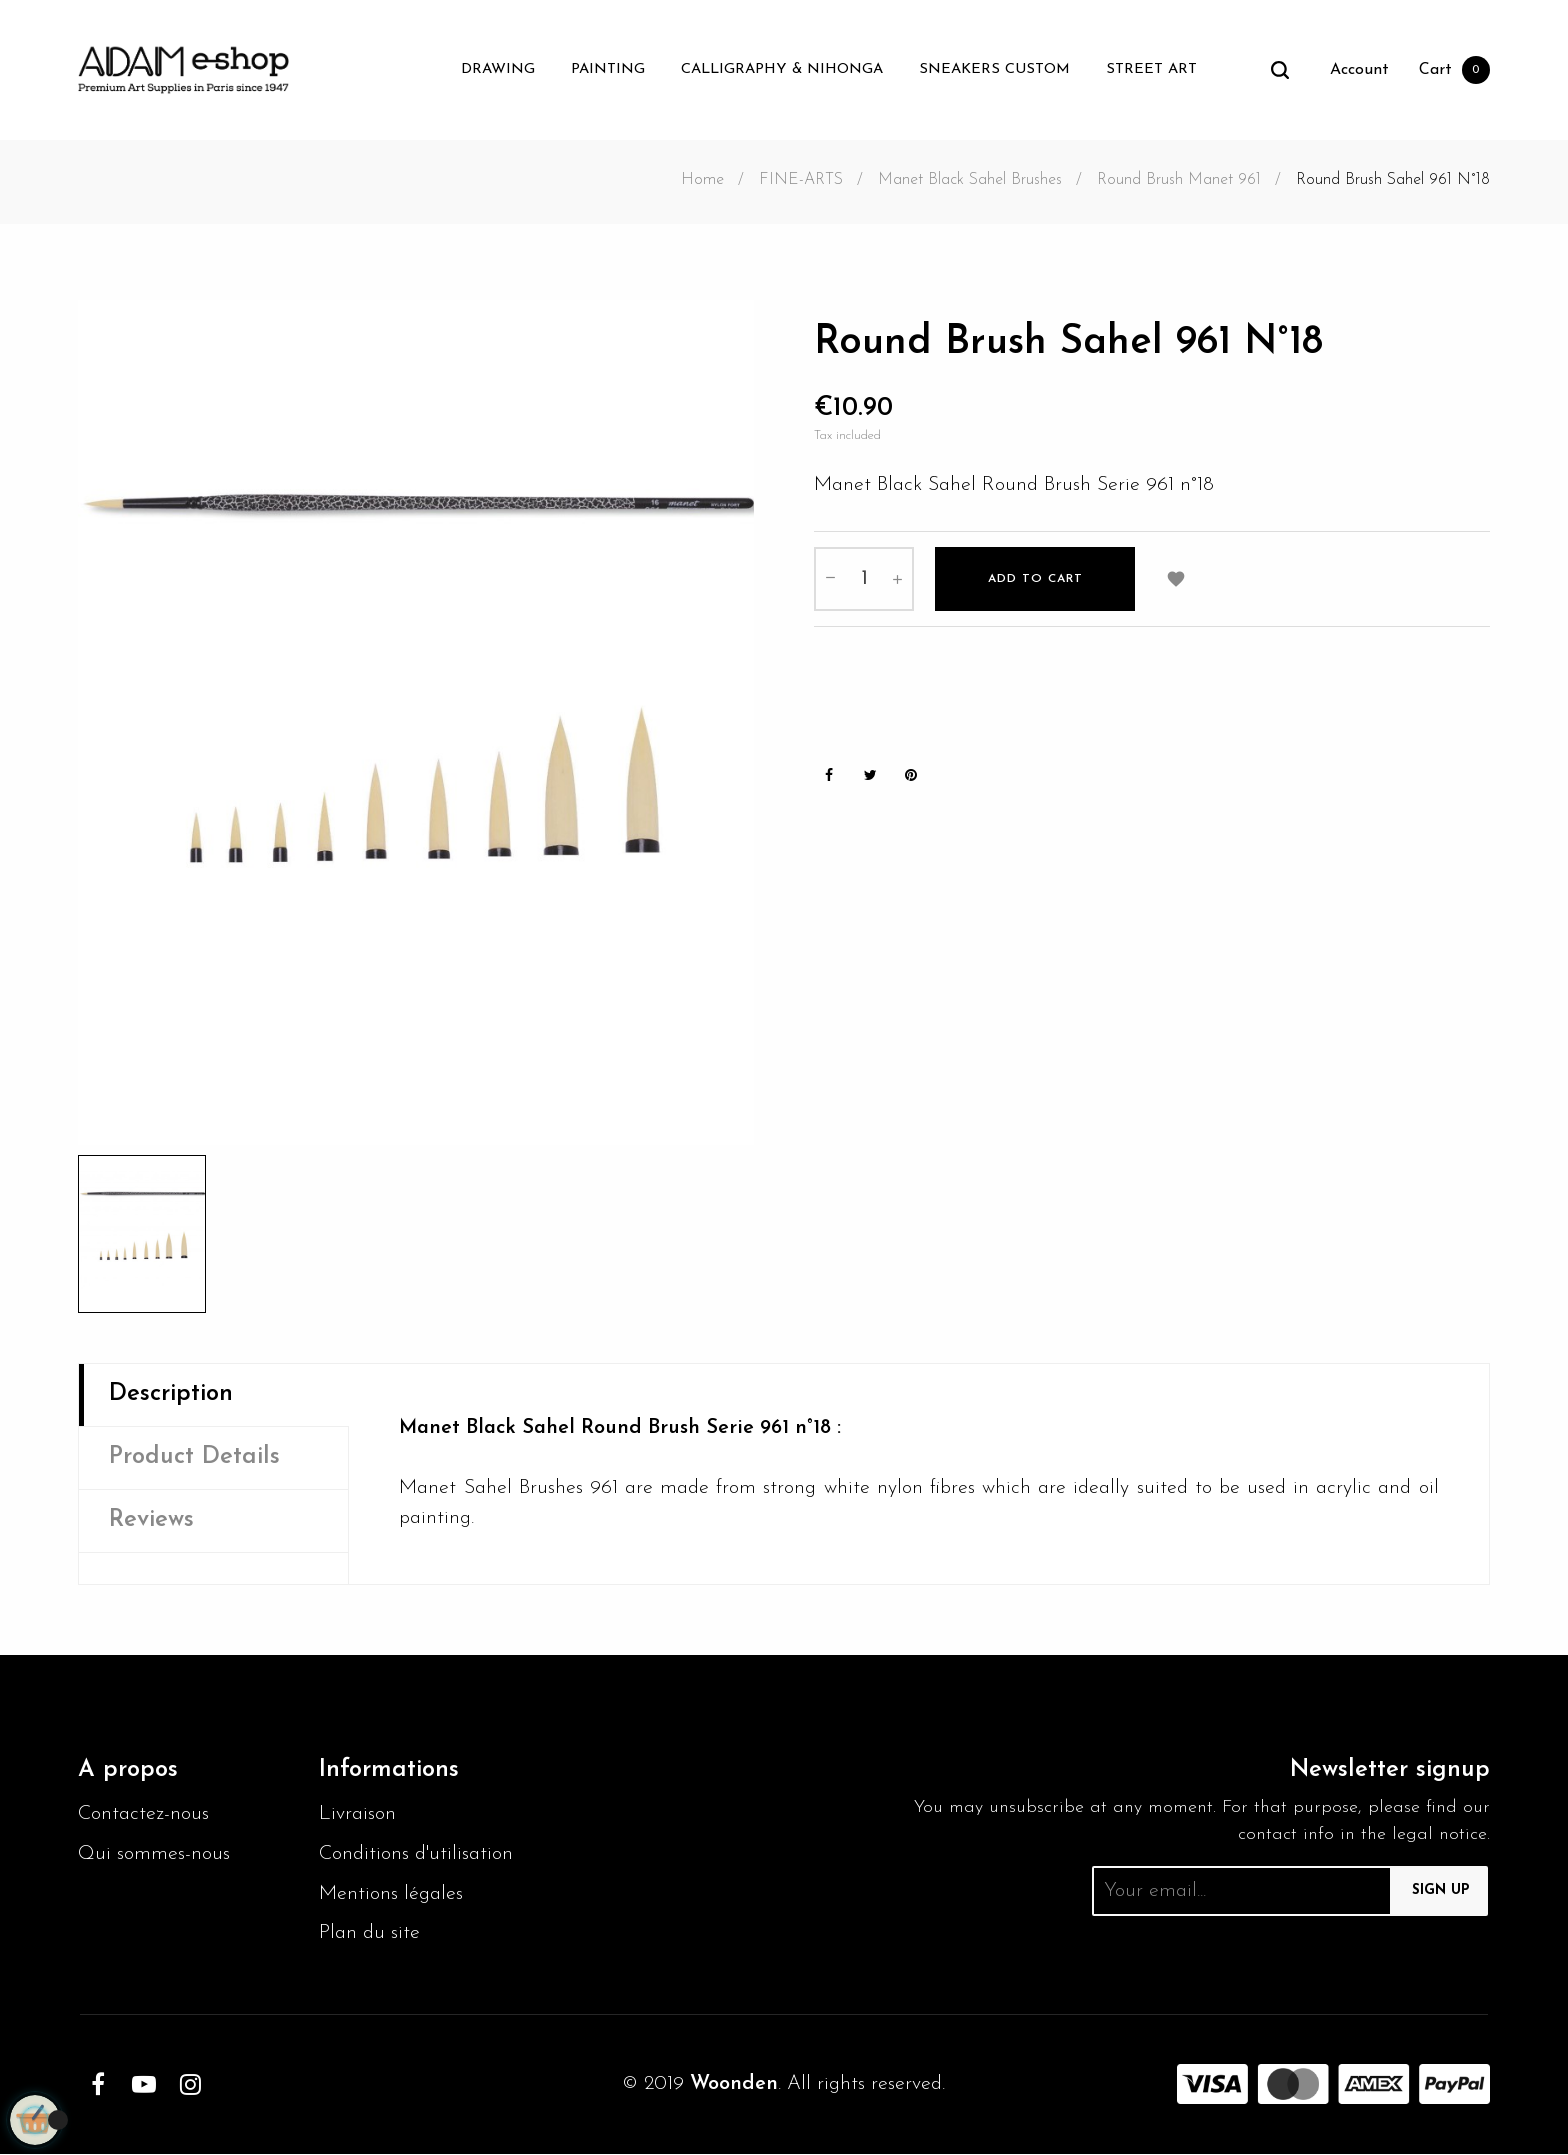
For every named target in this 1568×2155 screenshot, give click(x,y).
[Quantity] (864, 578)
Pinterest (911, 776)
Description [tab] (171, 1395)
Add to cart (1035, 578)
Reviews (151, 1521)
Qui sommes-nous (154, 1855)
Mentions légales (391, 1895)
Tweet (870, 776)
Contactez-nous (143, 1815)
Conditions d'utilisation (417, 1855)
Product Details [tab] (194, 1458)
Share (829, 776)
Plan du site (370, 1935)
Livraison (357, 1815)
